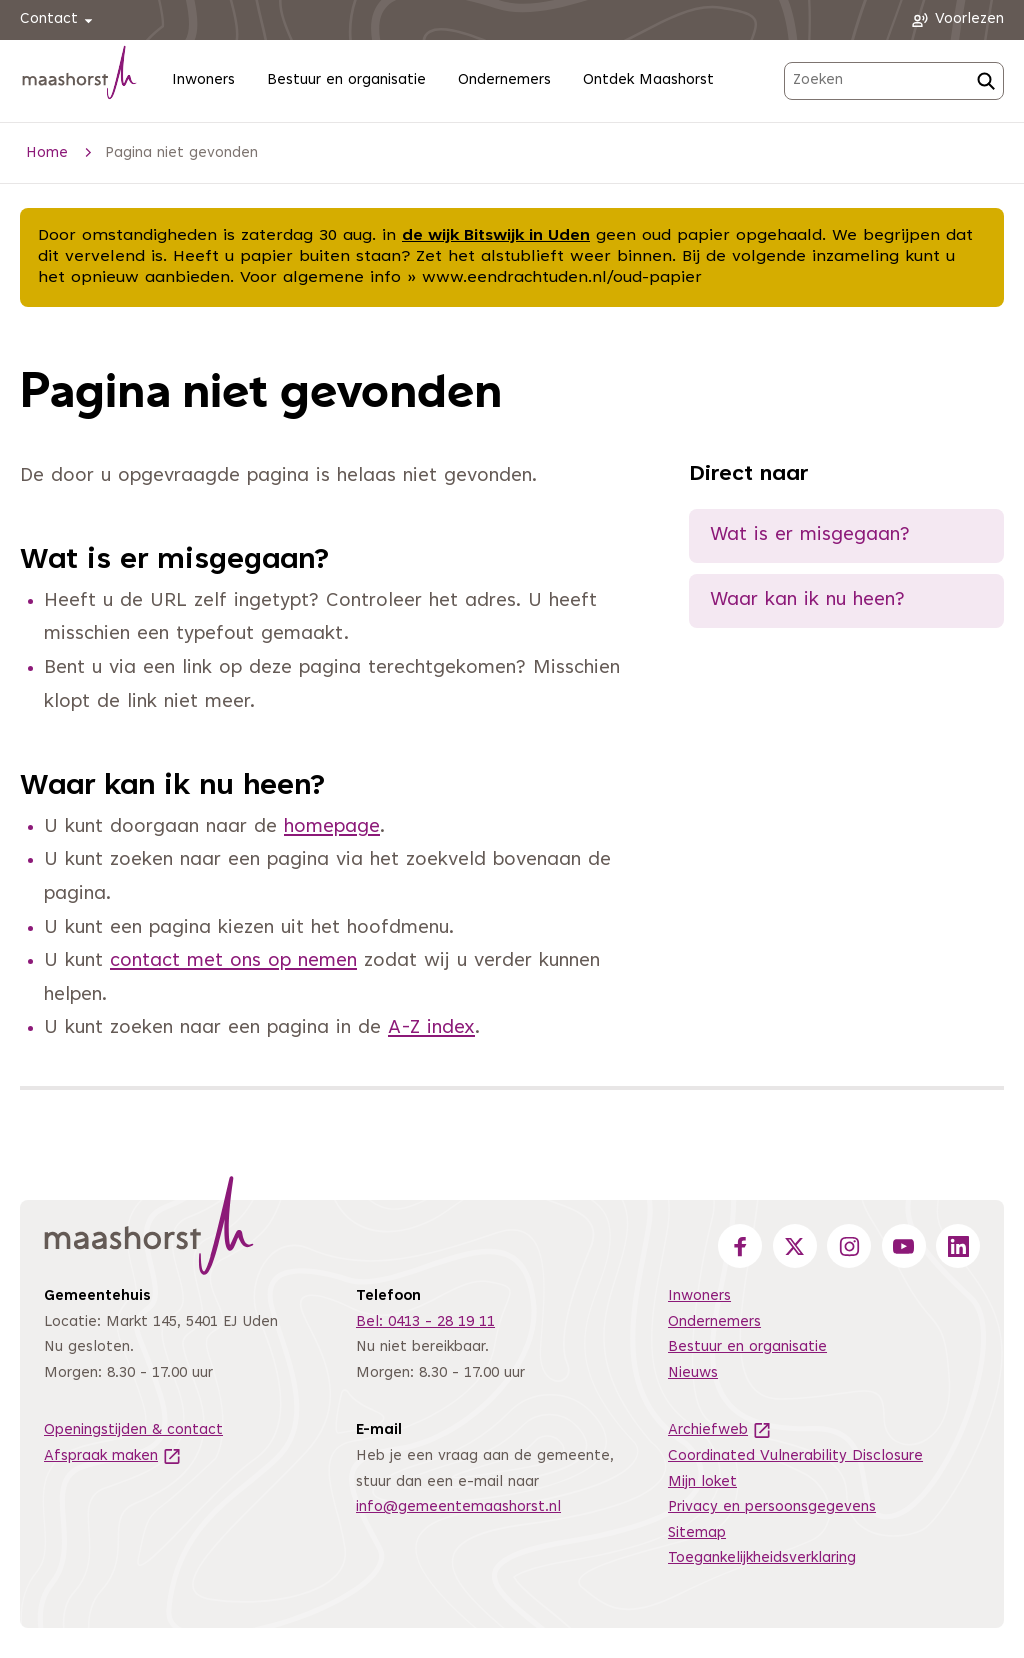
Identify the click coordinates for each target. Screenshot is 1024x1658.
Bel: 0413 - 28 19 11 (425, 1322)
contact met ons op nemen (233, 961)
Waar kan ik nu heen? (807, 600)
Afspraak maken (113, 1456)
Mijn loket (702, 1482)
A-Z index (431, 1028)
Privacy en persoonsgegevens (772, 1507)
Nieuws (693, 1373)
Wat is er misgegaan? (810, 535)
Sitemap (697, 1533)
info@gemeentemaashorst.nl (458, 1507)
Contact (59, 20)
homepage (332, 827)
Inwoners (203, 80)
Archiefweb (720, 1430)
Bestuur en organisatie (346, 80)
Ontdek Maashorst (648, 80)
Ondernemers (504, 80)
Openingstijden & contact (133, 1430)
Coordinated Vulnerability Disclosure (795, 1456)
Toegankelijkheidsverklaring (762, 1558)
